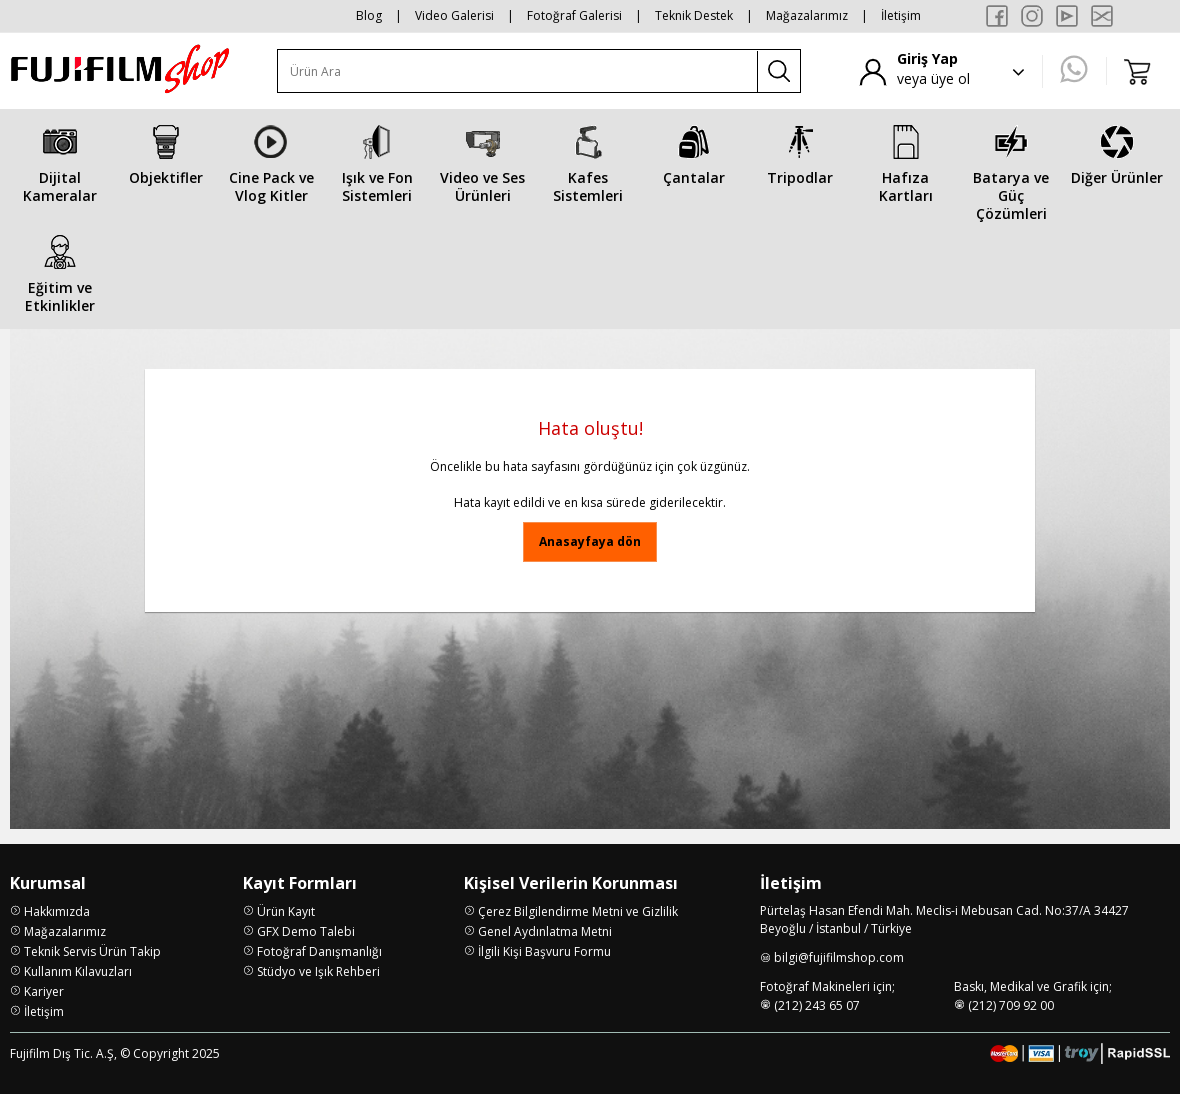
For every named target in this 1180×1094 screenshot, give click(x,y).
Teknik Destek (694, 15)
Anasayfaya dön (590, 541)
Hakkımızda (57, 911)
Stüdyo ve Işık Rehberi (318, 971)
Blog (369, 15)
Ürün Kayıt (286, 911)
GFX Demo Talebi (306, 931)
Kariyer (44, 991)
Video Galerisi (454, 15)
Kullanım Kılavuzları (78, 971)
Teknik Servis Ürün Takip (92, 951)
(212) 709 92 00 (1011, 1005)
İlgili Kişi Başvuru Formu (544, 951)
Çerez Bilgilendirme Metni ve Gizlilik (578, 911)
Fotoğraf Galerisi (574, 15)
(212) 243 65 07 (817, 1005)
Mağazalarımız (807, 15)
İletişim (901, 15)
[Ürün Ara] (518, 71)
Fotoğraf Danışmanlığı (319, 951)
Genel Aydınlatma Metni (545, 931)
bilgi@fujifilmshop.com (839, 957)
